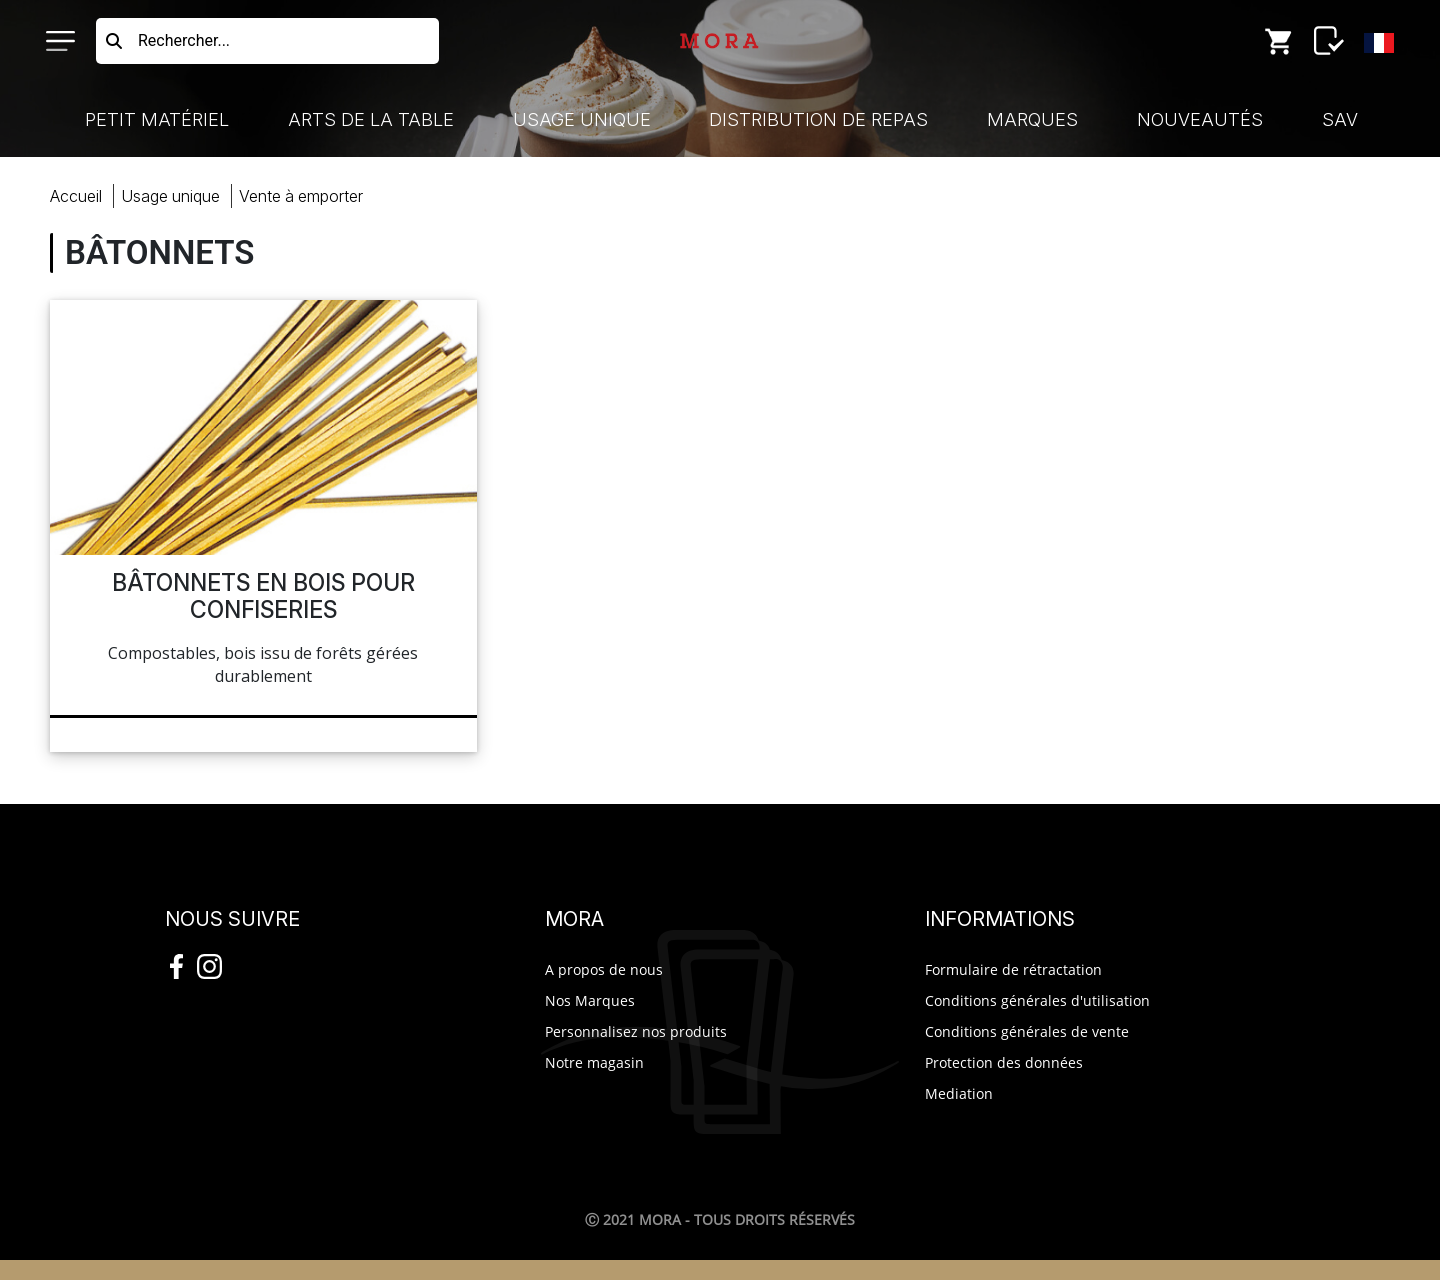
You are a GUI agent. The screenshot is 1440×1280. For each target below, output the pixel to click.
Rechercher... (184, 40)
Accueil (76, 196)
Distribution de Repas (818, 119)
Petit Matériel (157, 119)
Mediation (959, 1093)
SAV (1340, 119)
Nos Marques (590, 1000)
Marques (1032, 119)
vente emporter (301, 196)
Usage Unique (582, 119)
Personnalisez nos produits (636, 1031)
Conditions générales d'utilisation (1037, 1000)
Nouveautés (1200, 119)
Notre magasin (594, 1062)
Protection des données (1004, 1062)
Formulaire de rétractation (1013, 969)
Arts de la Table (371, 119)
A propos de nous (604, 969)
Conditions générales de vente (1027, 1031)
